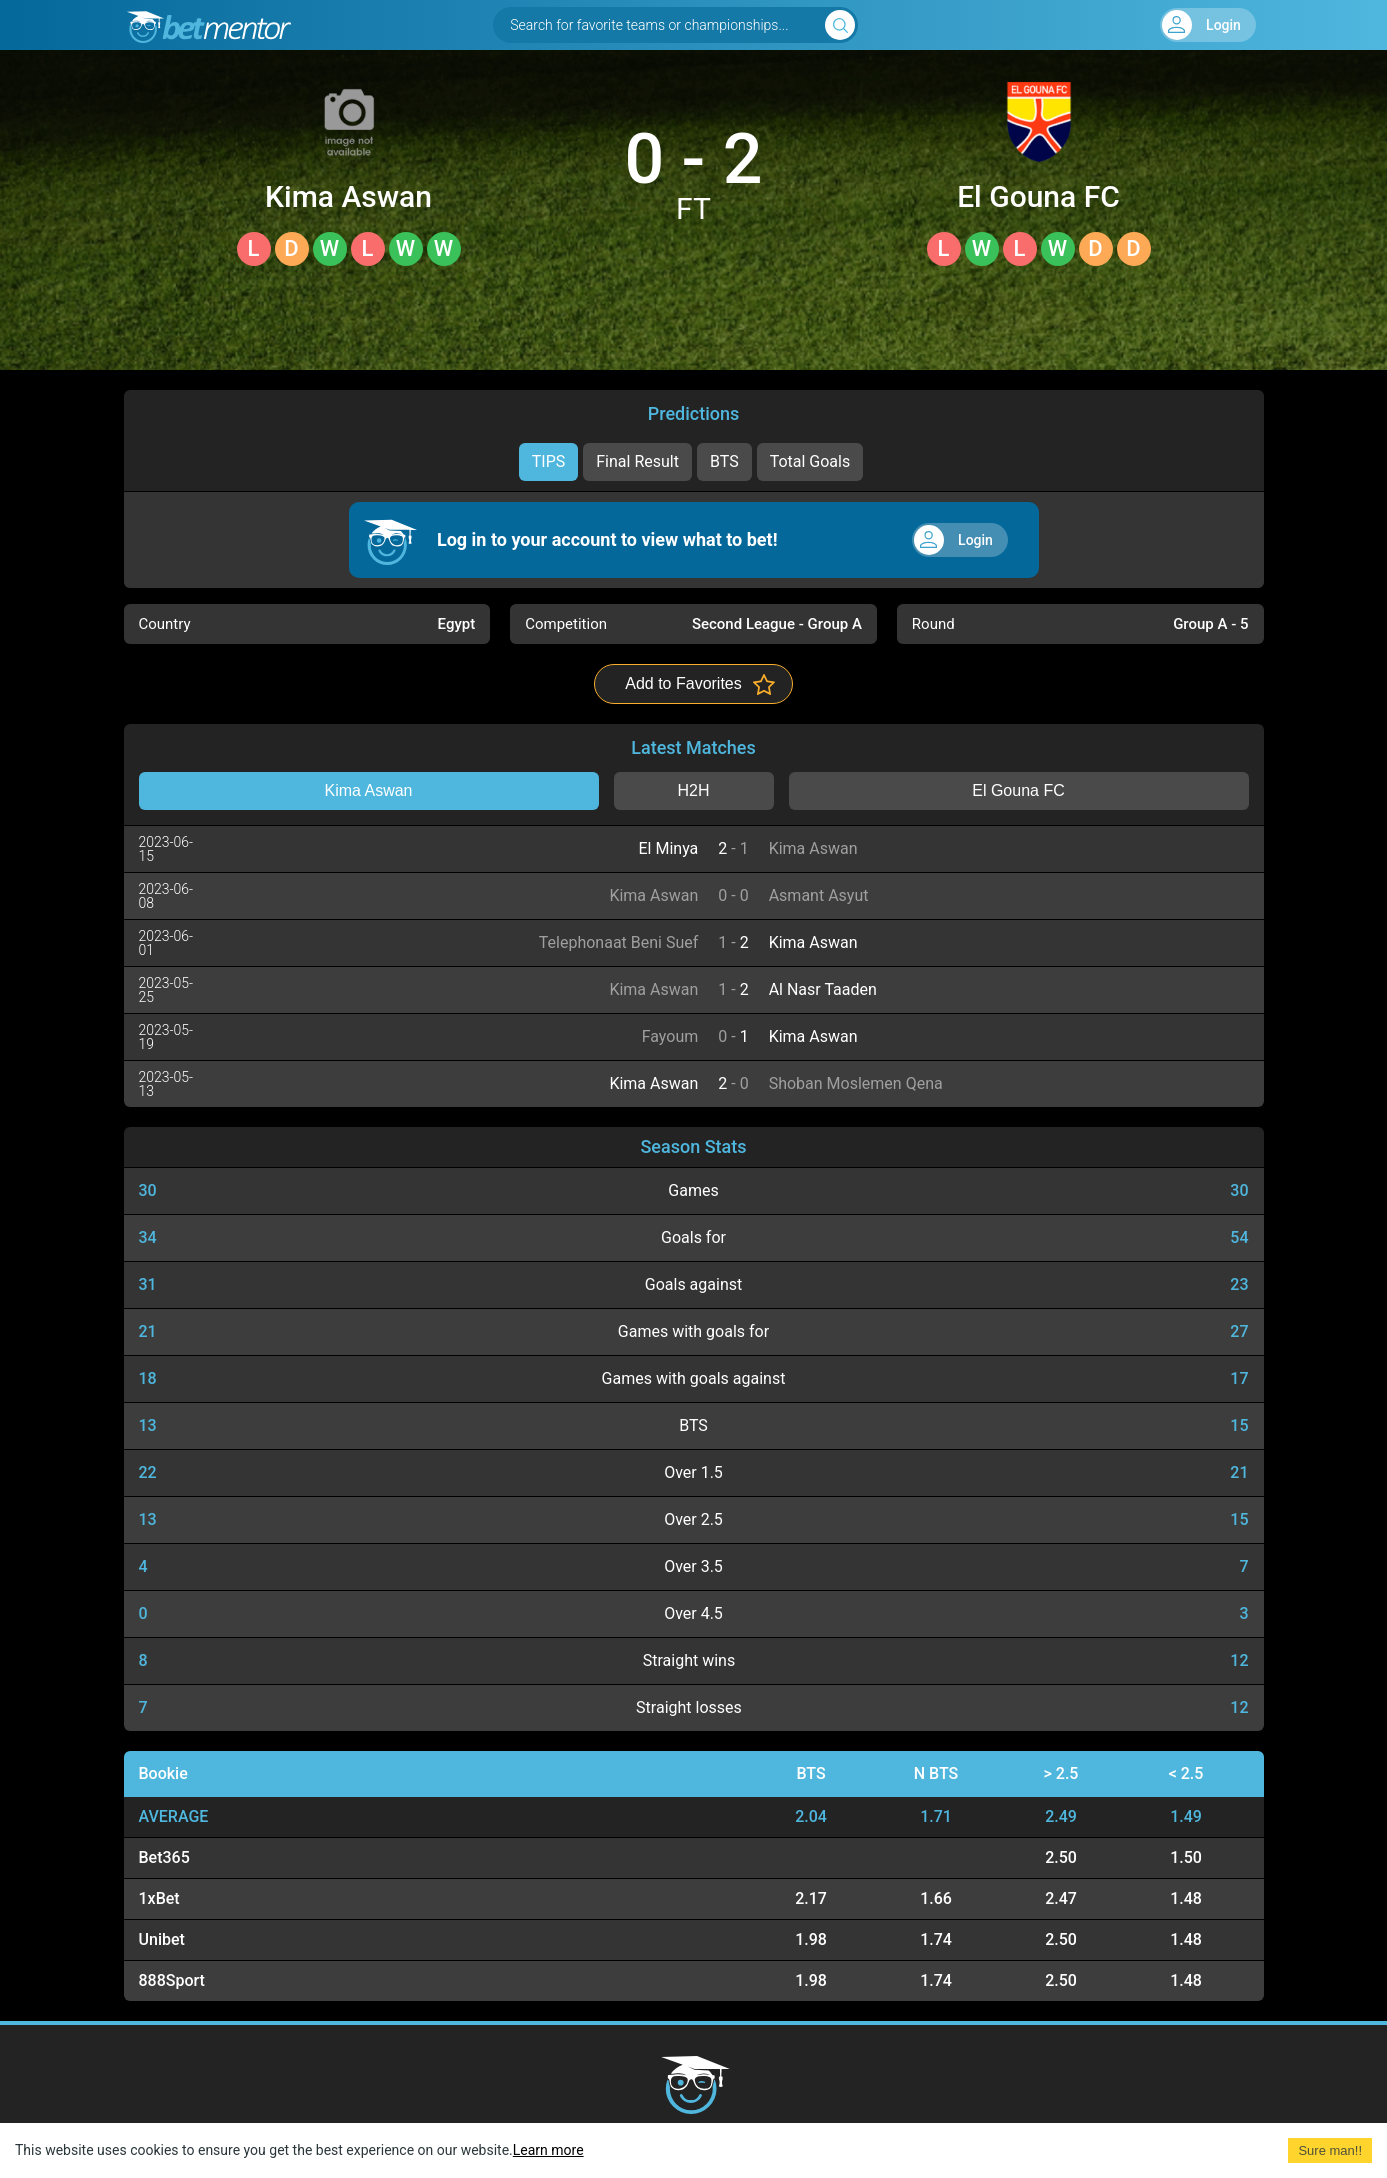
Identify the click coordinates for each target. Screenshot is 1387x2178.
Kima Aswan (348, 197)
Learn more (548, 2150)
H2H (693, 790)
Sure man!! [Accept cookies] (1330, 2150)
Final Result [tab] (637, 461)
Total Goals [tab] (810, 461)
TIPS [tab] (549, 461)
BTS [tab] (724, 461)
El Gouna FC (1038, 197)
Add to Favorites (683, 683)
